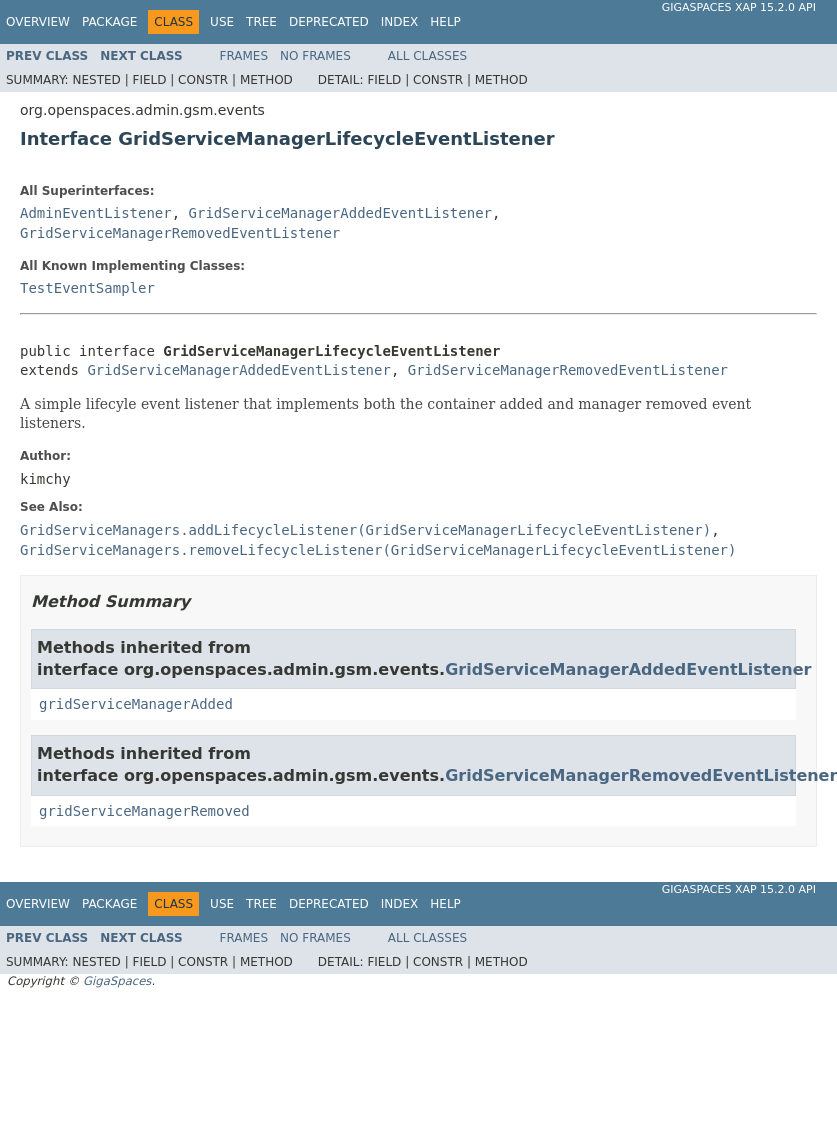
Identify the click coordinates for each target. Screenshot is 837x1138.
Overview (38, 22)
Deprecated (329, 22)
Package (109, 22)
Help (445, 22)
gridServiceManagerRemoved (144, 811)
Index (400, 22)
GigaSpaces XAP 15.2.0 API (739, 7)
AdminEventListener (96, 213)
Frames (244, 56)
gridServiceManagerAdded (136, 704)
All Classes (427, 56)
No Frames (315, 56)
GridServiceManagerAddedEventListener (340, 213)
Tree (261, 22)
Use (222, 22)
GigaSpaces (117, 981)
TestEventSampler (87, 288)
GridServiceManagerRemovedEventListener (180, 233)
